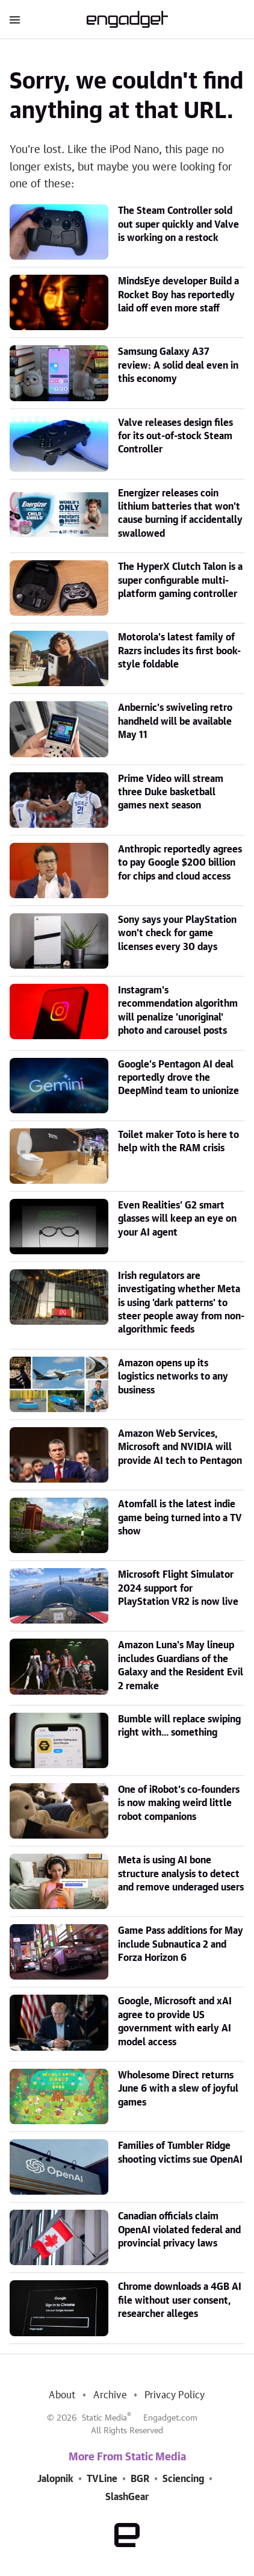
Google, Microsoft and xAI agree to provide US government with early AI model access (175, 2021)
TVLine (102, 2479)
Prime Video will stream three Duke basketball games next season (170, 792)
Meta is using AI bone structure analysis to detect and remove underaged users (181, 1873)
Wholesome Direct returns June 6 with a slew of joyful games (178, 2089)
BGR (140, 2479)
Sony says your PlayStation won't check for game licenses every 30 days (177, 933)
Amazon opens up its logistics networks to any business (173, 1376)
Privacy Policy (174, 2395)
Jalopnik (55, 2479)
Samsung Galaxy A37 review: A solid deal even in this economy (178, 365)
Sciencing (183, 2479)
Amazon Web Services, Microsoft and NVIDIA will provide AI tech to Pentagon (180, 1447)
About (62, 2395)
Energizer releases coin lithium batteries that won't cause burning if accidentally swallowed (180, 514)
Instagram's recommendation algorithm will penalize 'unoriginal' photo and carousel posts (178, 1011)
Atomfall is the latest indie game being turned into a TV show (180, 1517)
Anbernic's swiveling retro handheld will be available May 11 (175, 721)
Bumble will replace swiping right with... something (179, 1726)
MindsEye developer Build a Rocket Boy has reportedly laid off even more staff (178, 295)
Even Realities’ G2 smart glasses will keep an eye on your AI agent (177, 1219)
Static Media (104, 2418)
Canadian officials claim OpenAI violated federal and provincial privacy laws (179, 2230)
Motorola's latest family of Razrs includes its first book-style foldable (179, 651)
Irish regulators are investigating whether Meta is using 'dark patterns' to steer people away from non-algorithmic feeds (181, 1303)
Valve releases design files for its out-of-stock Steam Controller (175, 436)
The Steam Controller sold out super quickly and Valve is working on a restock (178, 224)
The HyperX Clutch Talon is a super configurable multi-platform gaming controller (180, 580)
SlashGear (127, 2497)
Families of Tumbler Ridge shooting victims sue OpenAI (180, 2152)
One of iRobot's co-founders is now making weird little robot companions (179, 1803)
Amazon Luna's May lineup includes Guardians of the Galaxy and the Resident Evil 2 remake (180, 1665)
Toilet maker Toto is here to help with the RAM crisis (178, 1141)
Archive (109, 2395)
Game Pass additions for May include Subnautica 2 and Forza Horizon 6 (180, 1944)
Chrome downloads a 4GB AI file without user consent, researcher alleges (179, 2300)
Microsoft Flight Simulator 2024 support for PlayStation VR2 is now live (178, 1588)
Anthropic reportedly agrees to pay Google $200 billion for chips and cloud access (180, 863)
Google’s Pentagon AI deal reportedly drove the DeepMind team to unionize (178, 1078)
